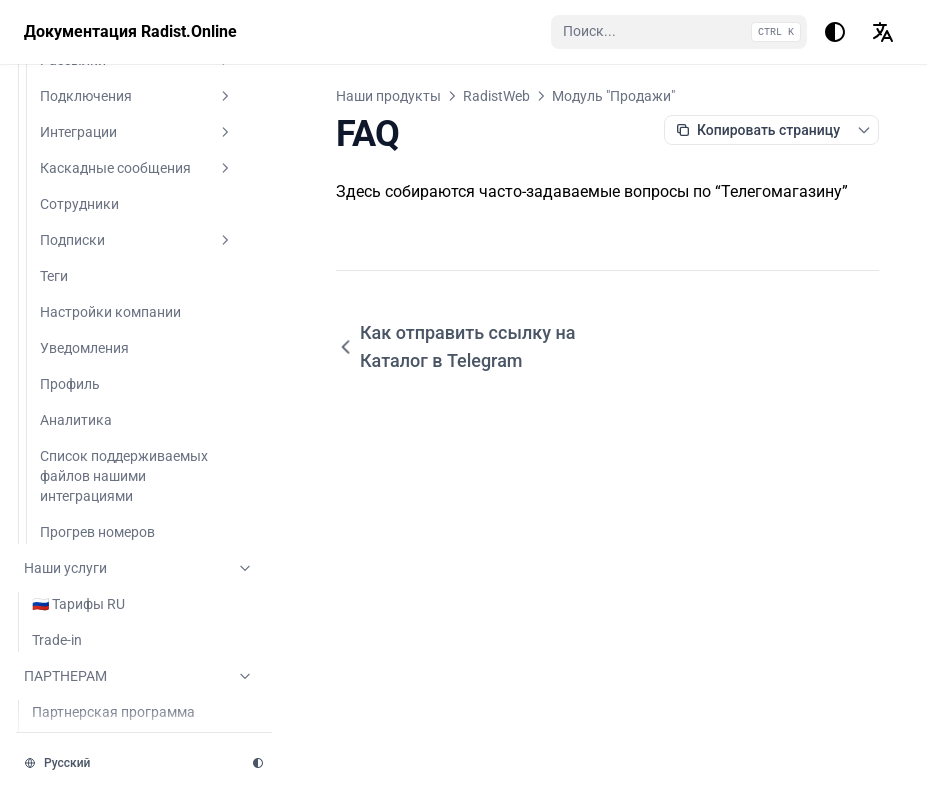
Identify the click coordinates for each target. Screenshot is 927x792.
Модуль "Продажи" (613, 96)
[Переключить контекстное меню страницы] (864, 130)
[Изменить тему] (835, 32)
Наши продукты (388, 96)
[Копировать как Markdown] (757, 130)
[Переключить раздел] (225, 148)
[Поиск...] (679, 32)
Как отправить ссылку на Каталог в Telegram (455, 346)
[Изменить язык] (883, 32)
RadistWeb (496, 96)
